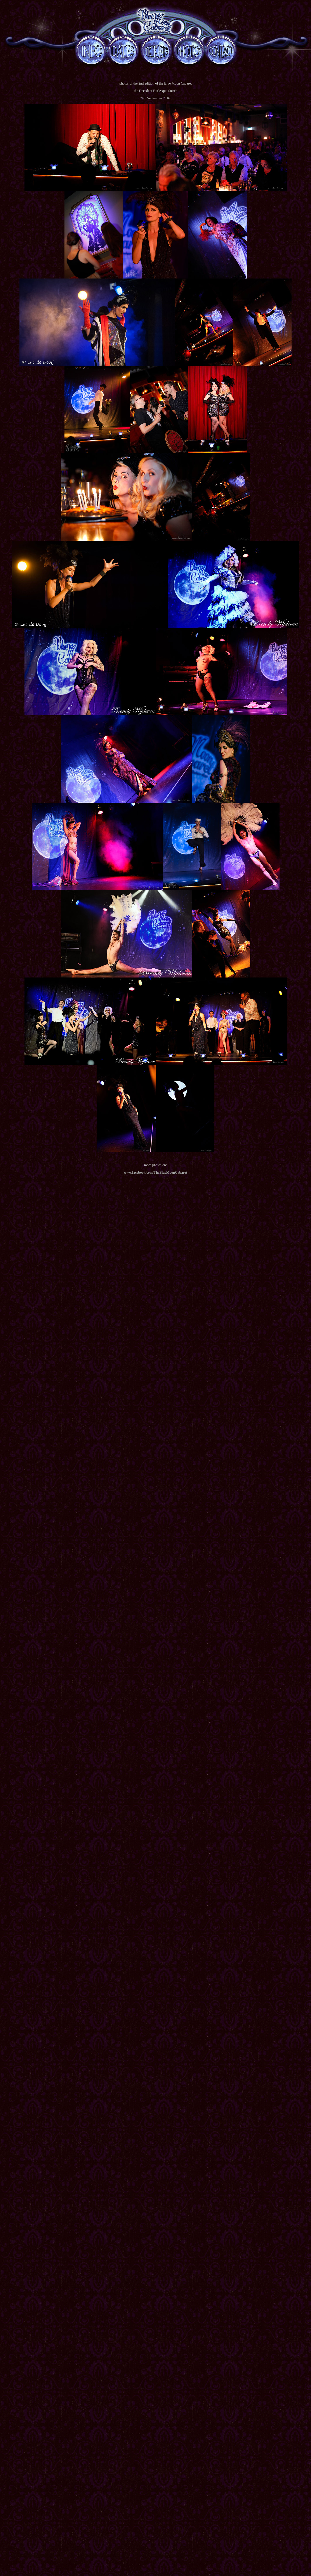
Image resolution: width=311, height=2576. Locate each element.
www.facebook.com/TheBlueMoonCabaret (155, 1172)
